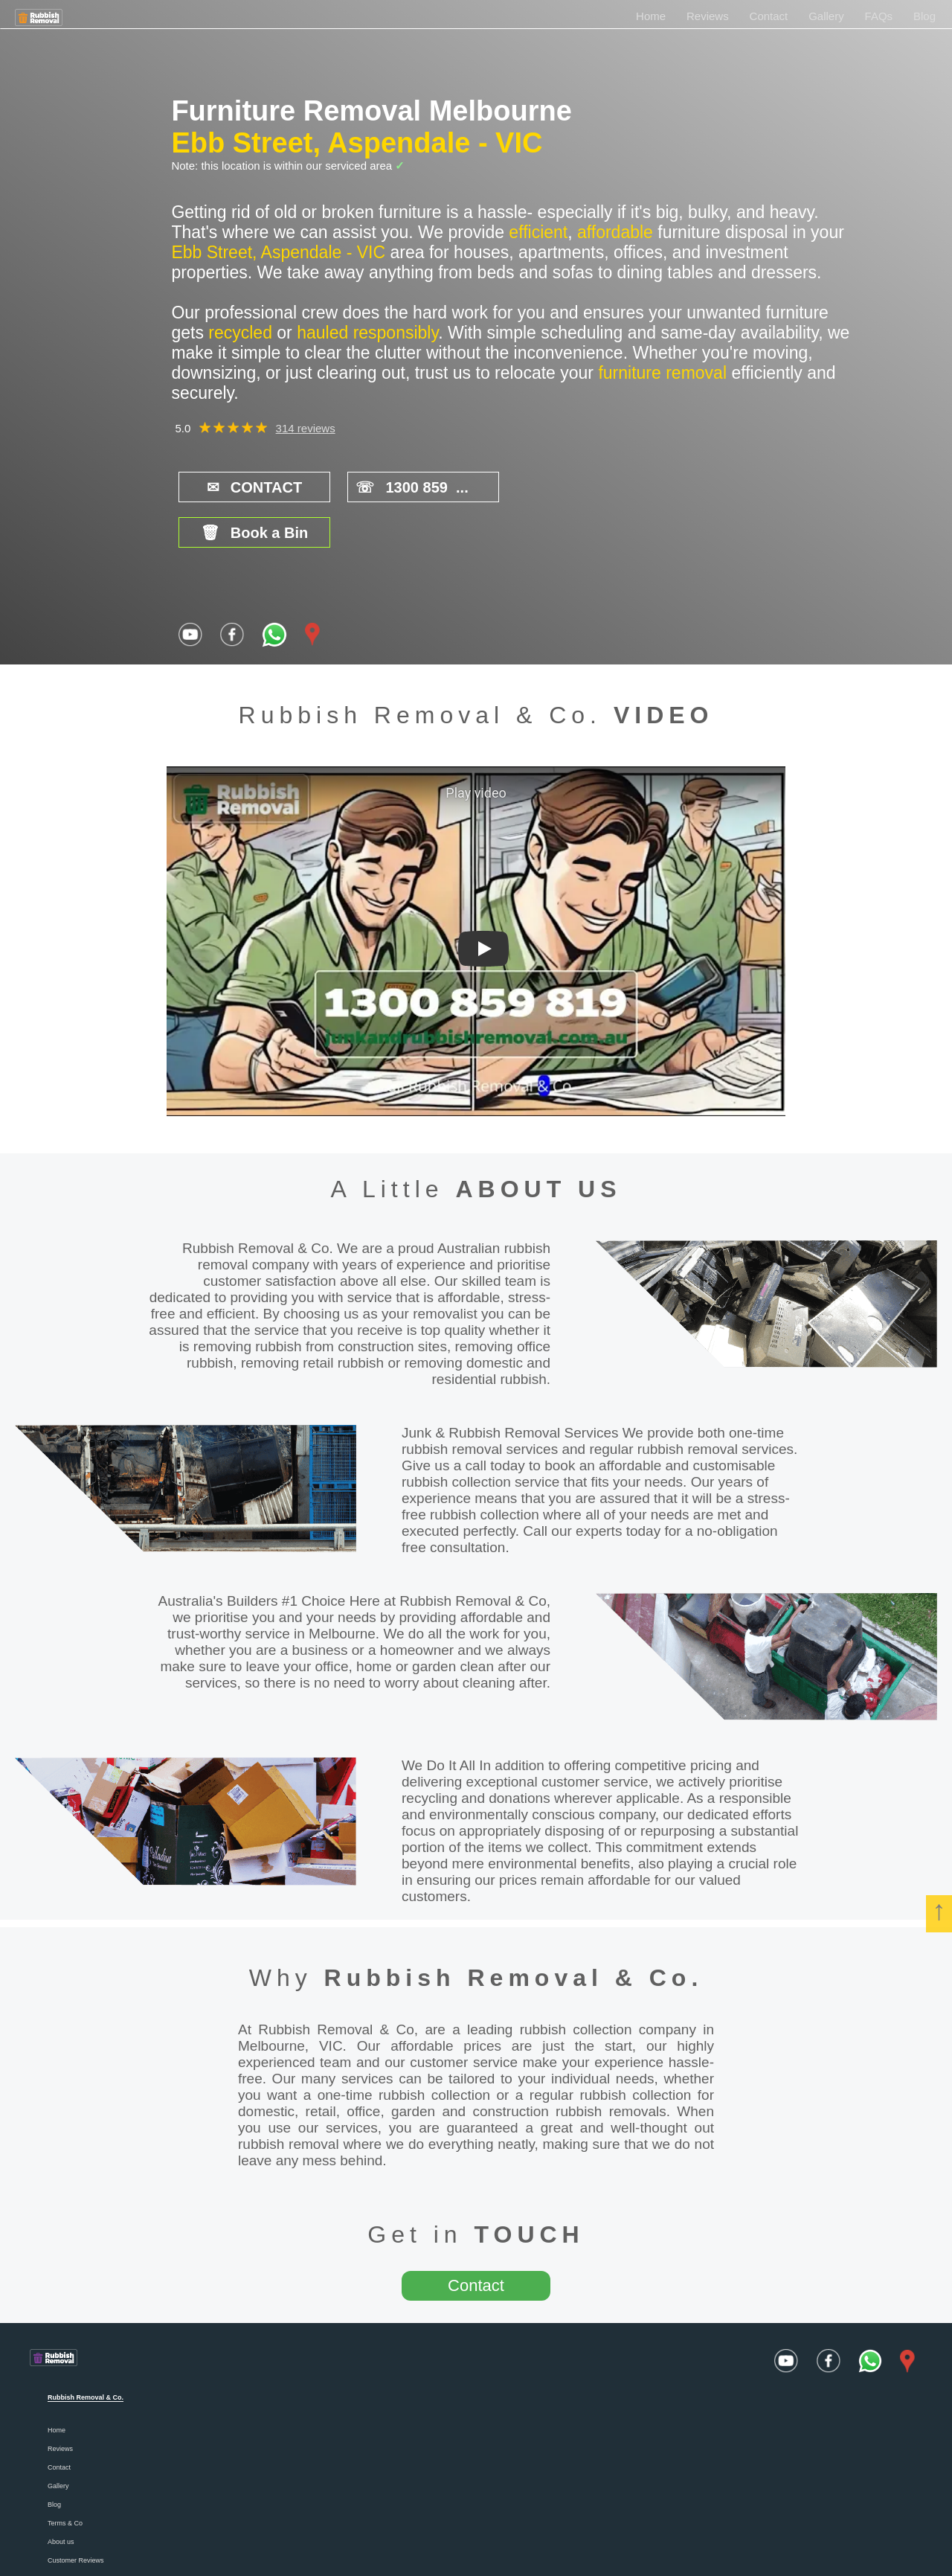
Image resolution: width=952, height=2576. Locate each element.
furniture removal (662, 372)
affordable (615, 232)
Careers (59, 2533)
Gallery (826, 16)
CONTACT (245, 487)
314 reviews (305, 428)
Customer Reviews (76, 2515)
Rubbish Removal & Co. (514, 1932)
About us (61, 2496)
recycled (240, 332)
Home (651, 16)
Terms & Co (65, 2478)
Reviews (707, 16)
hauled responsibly (367, 332)
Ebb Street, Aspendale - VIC (356, 142)
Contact (769, 16)
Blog (924, 16)
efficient (538, 232)
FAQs (879, 16)
